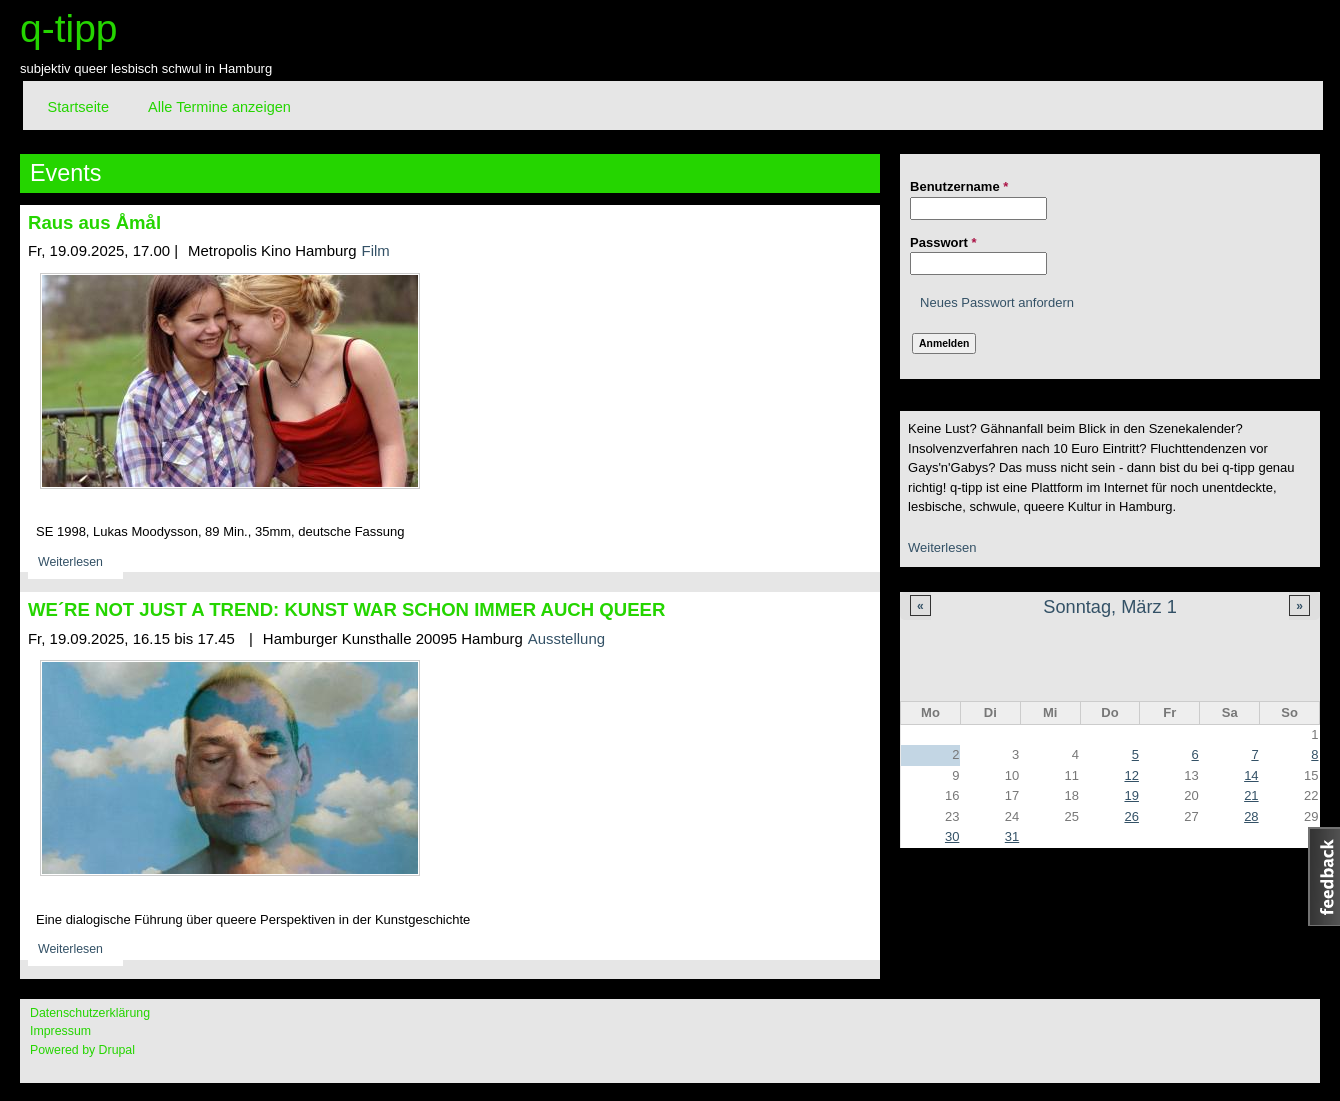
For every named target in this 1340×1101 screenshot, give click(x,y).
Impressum (60, 1031)
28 (1251, 816)
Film (376, 250)
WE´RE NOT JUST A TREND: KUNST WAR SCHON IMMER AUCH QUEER (346, 609)
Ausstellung (566, 638)
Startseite (78, 107)
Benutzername (959, 186)
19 (1131, 795)
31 (1012, 836)
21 (1251, 795)
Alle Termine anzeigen (219, 107)
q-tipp (69, 28)
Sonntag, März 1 (1109, 607)
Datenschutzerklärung (90, 1013)
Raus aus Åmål (94, 222)
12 (1131, 775)
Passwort (943, 242)
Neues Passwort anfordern (997, 302)
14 (1251, 775)
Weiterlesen (942, 547)
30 (952, 836)
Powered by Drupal (82, 1050)
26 (1131, 816)
